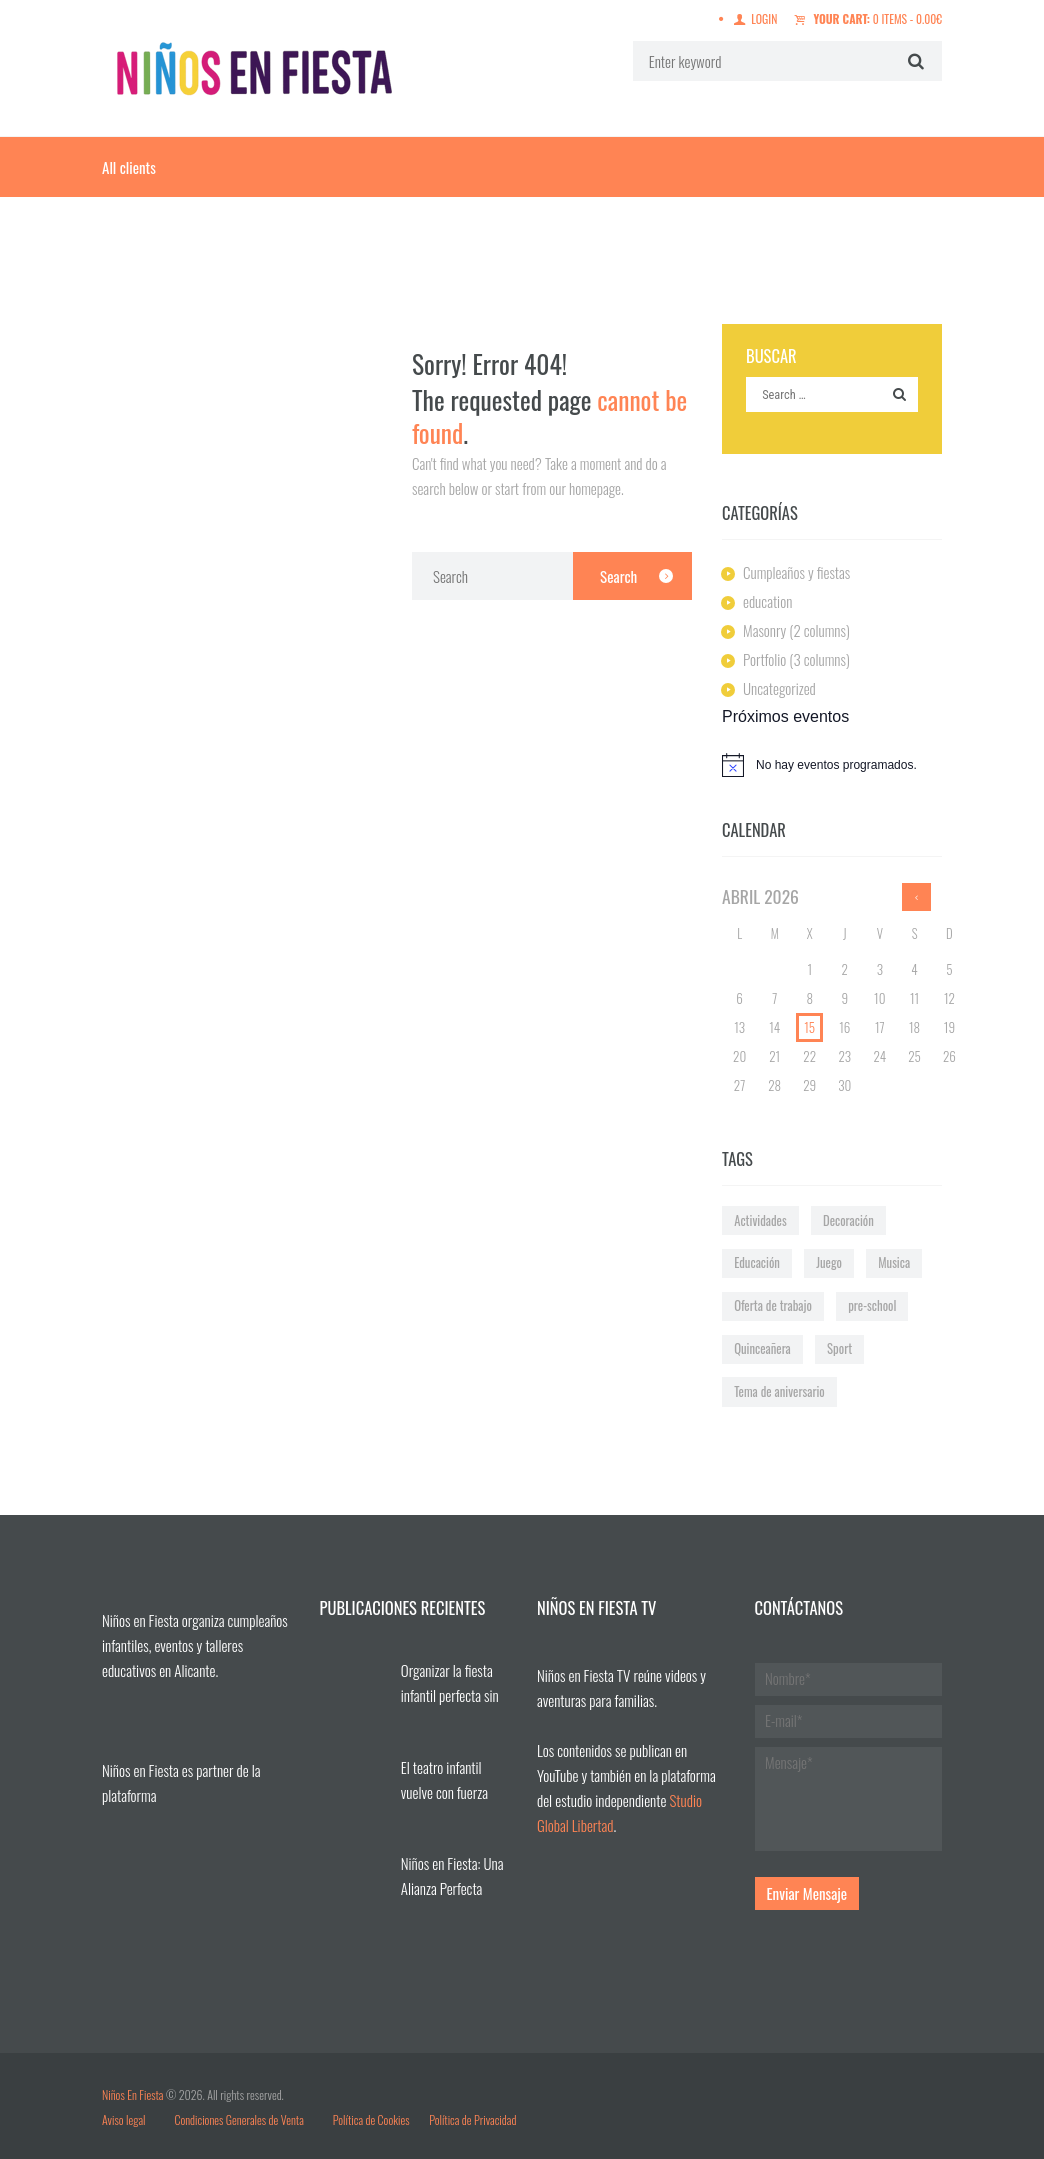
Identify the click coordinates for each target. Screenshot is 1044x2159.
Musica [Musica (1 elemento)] (894, 1262)
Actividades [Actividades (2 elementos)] (760, 1220)
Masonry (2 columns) (796, 630)
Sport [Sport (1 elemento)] (839, 1348)
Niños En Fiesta (132, 2094)
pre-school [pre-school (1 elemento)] (872, 1305)
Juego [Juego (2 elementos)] (829, 1262)
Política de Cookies (371, 2119)
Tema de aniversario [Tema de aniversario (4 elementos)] (779, 1391)
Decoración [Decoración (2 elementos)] (848, 1220)
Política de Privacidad (472, 2119)
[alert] (832, 765)
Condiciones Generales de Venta (238, 2119)
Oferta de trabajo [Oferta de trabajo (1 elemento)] (773, 1305)
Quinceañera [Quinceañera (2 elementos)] (762, 1348)
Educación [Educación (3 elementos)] (757, 1262)
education (767, 601)
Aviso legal (125, 2119)
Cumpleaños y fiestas (796, 572)
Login (764, 18)
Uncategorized (779, 688)
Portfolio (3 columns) (796, 659)
